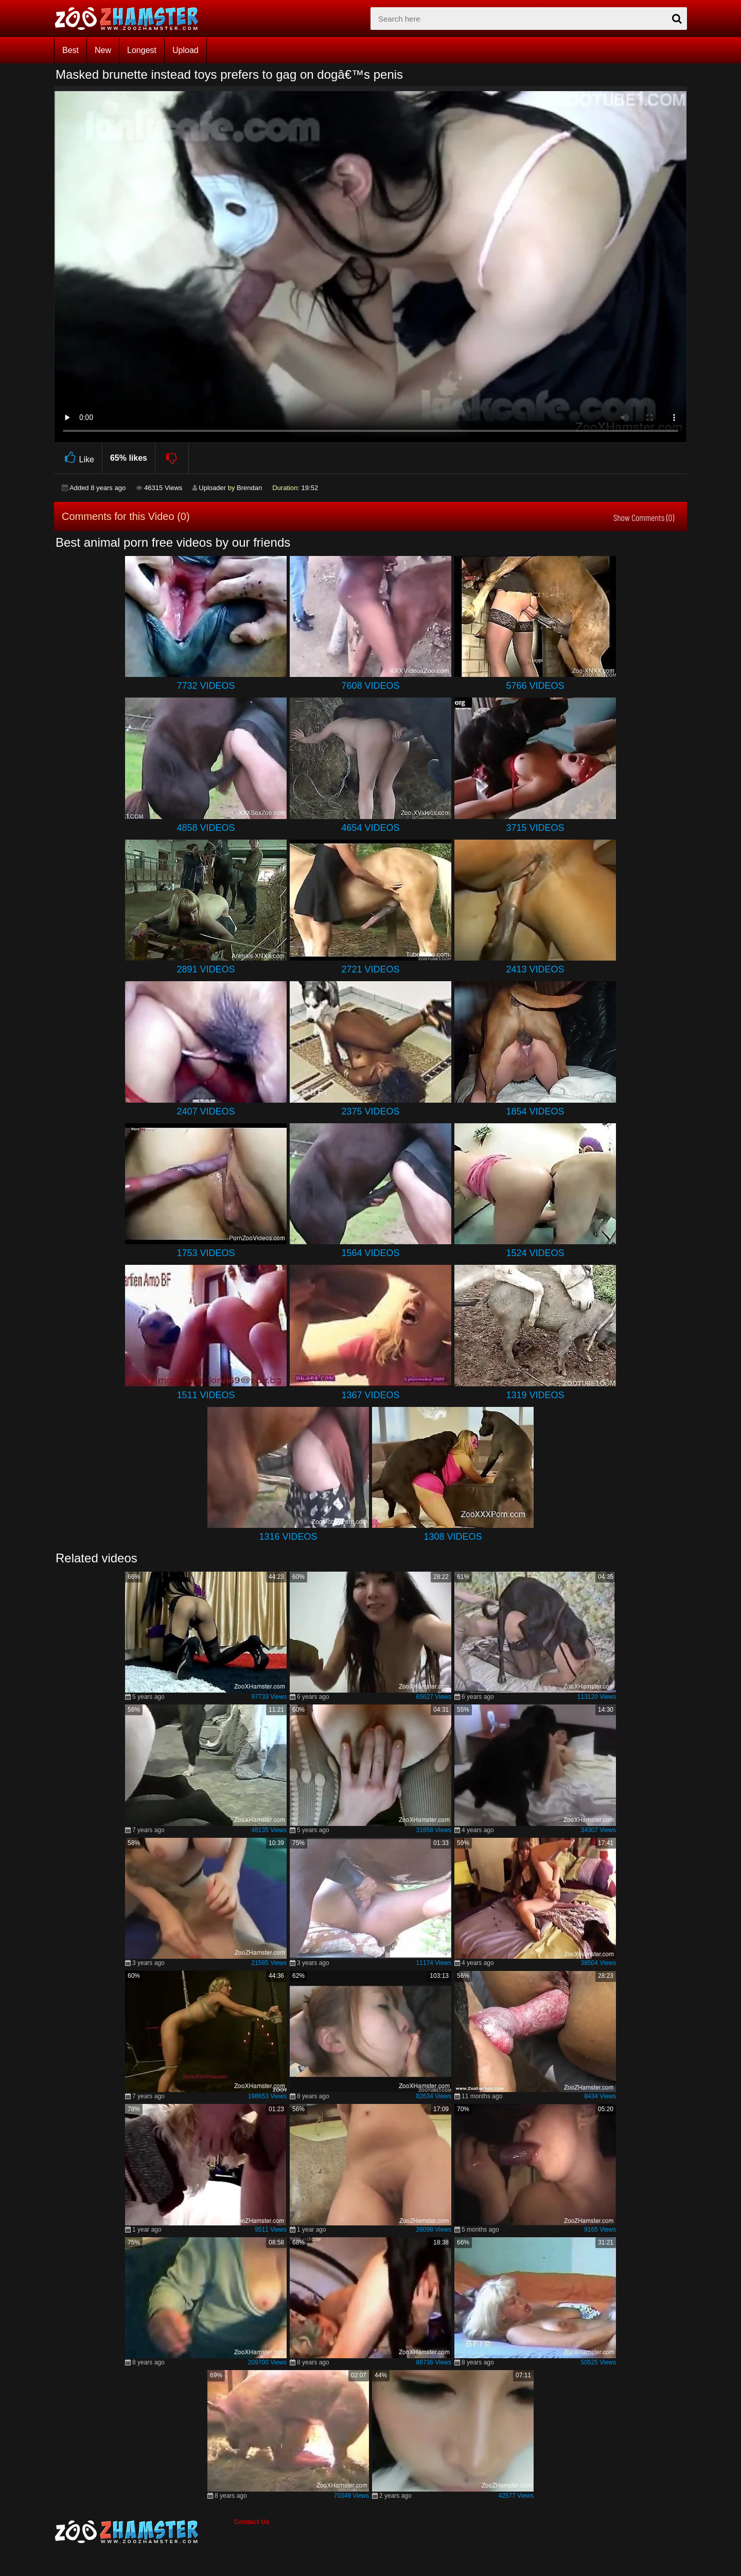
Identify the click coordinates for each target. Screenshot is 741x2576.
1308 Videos (453, 1536)
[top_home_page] (131, 18)
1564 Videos (370, 1253)
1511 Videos (206, 1395)
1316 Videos (288, 1536)
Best (70, 50)
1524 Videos (535, 1253)
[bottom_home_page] (144, 2532)
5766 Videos (535, 686)
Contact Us (252, 2522)
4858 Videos (206, 828)
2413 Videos (535, 969)
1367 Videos (370, 1395)
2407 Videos (206, 1111)
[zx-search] (528, 18)
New (103, 50)
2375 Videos (370, 1111)
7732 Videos (206, 686)
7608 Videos (370, 686)
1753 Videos (206, 1253)
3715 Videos (535, 828)
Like (78, 458)
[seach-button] (676, 18)
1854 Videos (535, 1111)
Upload (185, 50)
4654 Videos (370, 828)
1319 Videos (535, 1395)
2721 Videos (370, 969)
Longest (141, 50)
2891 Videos (206, 969)
